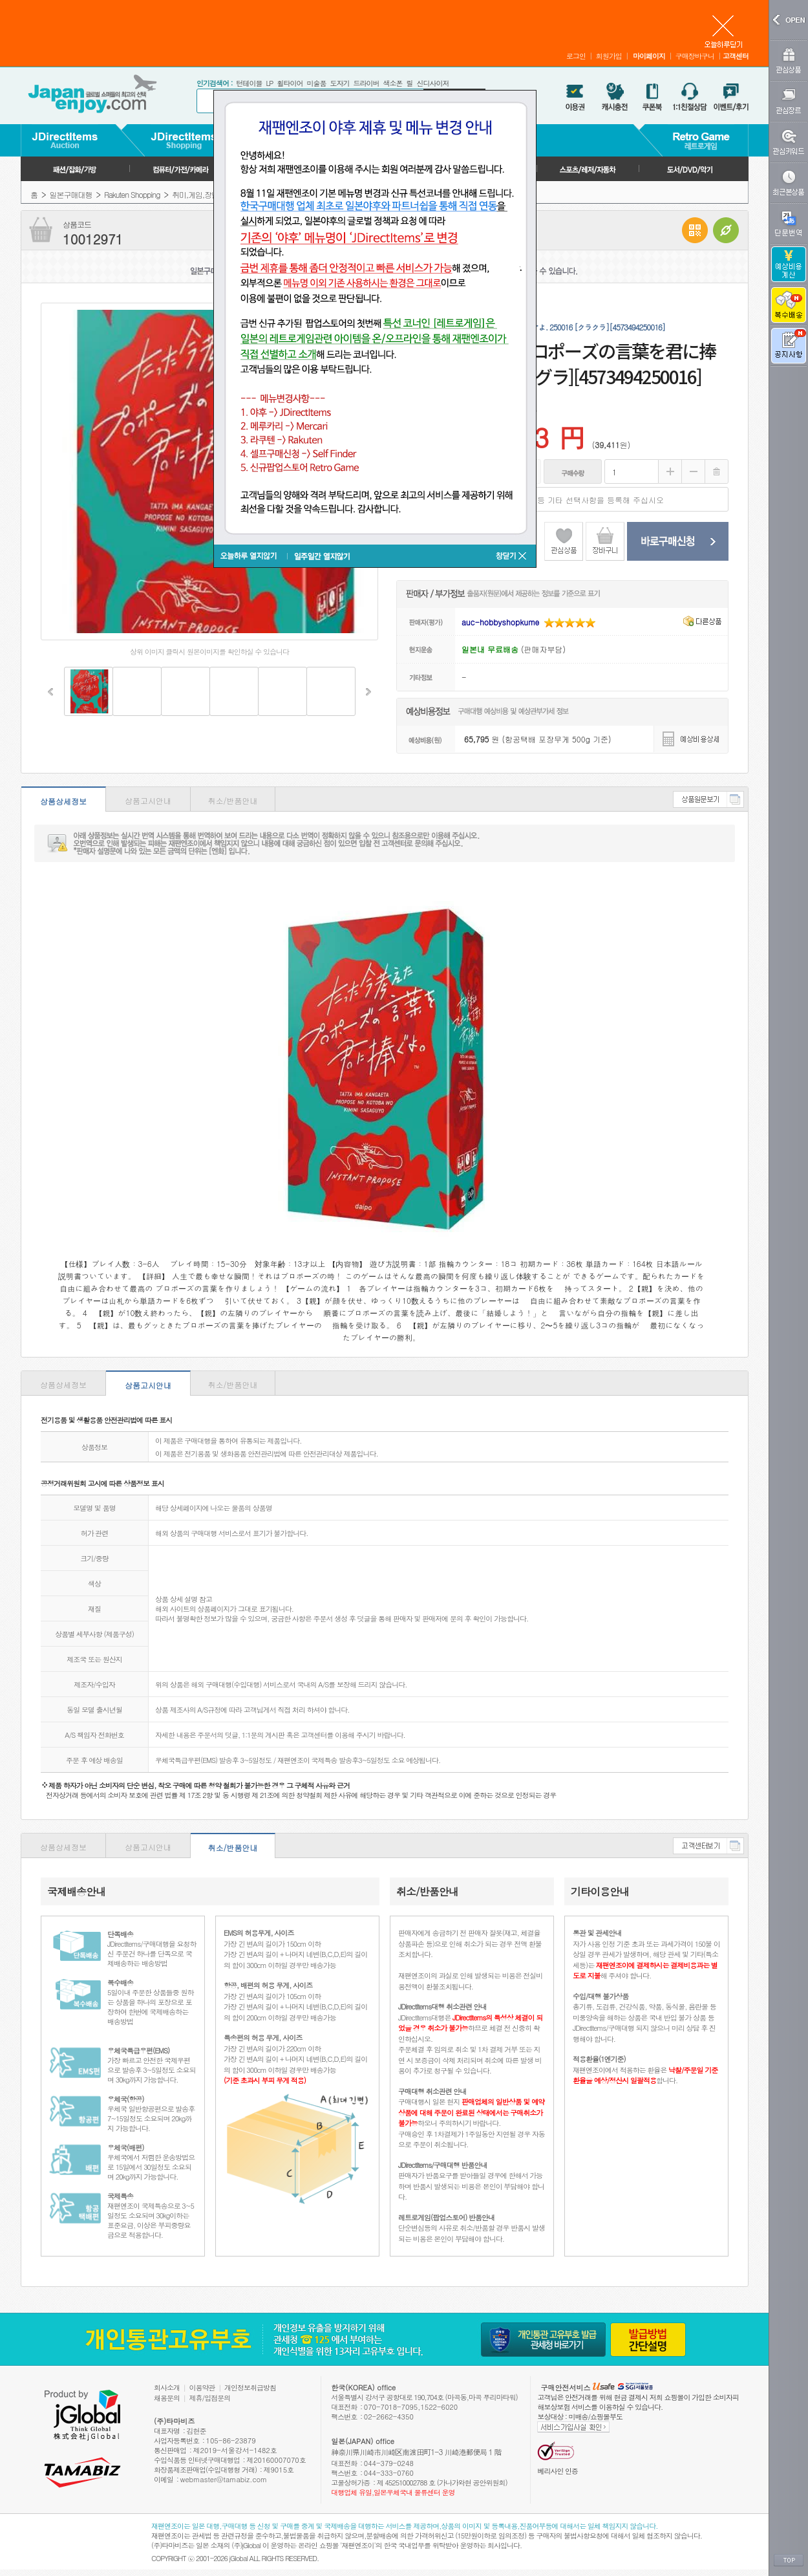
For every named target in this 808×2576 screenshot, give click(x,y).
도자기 (339, 83)
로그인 (576, 56)
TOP (788, 2560)
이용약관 (202, 2387)
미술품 (316, 83)
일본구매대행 (71, 194)
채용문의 (167, 2398)
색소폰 (392, 83)
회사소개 (167, 2387)
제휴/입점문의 (210, 2398)
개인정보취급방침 (250, 2387)
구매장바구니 (694, 56)
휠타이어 (290, 83)
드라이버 (366, 83)
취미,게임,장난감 (199, 194)
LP (269, 83)
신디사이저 (432, 83)
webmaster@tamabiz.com (224, 2479)
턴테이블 (249, 83)
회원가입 (609, 56)
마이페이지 (649, 56)
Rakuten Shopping (132, 194)
